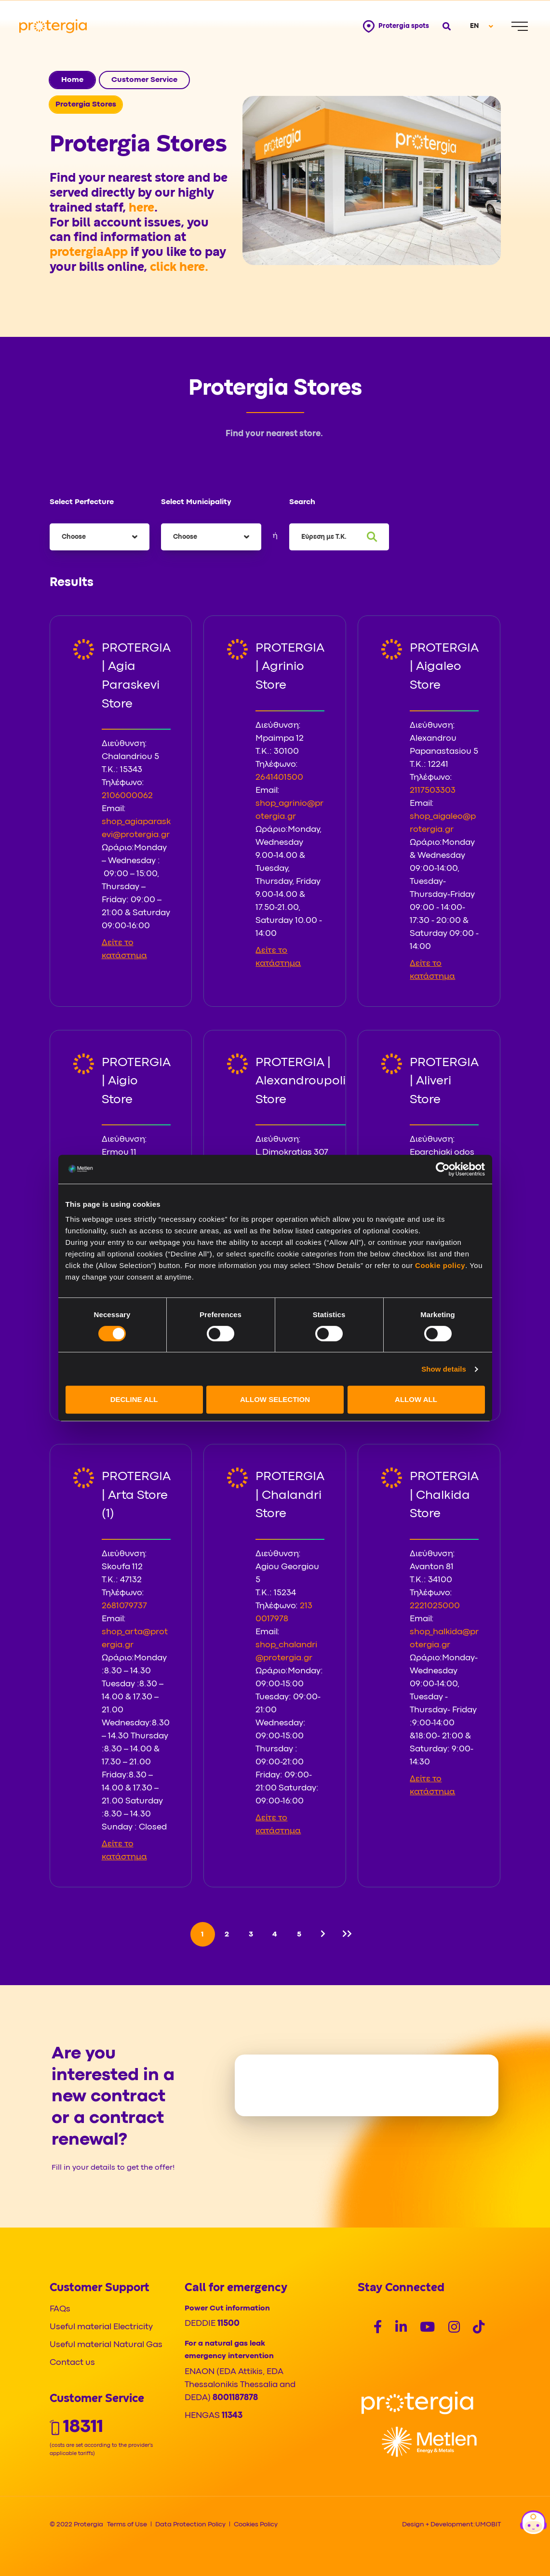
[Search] (372, 537)
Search (302, 502)
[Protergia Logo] (53, 26)
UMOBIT (488, 2524)
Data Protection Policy (190, 2524)
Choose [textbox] (74, 537)
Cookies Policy (256, 2524)
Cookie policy (440, 1265)
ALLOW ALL (416, 1399)
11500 (228, 2323)
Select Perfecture (82, 502)
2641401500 (279, 777)
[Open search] (446, 26)
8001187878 (235, 2398)
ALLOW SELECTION (275, 1399)
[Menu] (520, 26)
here (141, 208)
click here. (179, 267)
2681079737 (124, 1606)
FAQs (60, 2309)
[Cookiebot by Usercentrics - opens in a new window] (443, 1169)
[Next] (323, 1934)
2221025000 (435, 1606)
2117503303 (433, 790)
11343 (232, 2415)
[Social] (378, 2328)
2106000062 (127, 796)
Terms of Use (127, 2524)
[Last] (347, 1934)
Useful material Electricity (101, 2327)
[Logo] (417, 2403)
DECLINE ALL (134, 1399)
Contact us (72, 2362)
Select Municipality (196, 502)
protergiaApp (90, 252)
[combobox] (100, 536)
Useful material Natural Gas (106, 2345)
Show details (443, 1369)
